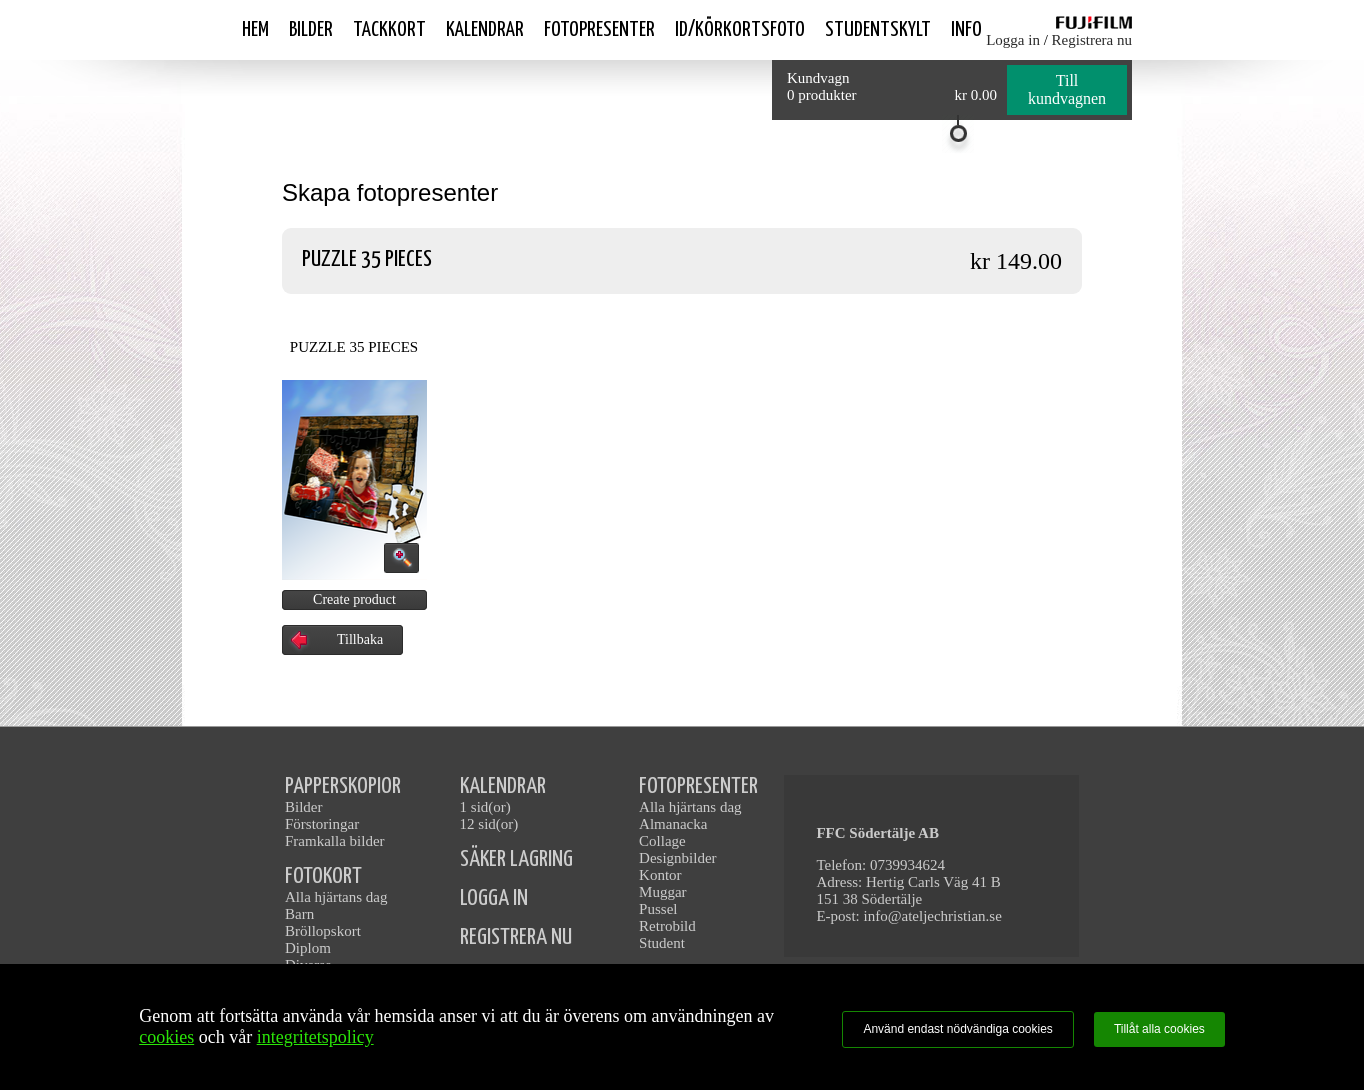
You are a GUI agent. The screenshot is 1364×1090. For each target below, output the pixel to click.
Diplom (308, 948)
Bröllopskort (323, 931)
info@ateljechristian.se (933, 916)
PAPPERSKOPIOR (343, 786)
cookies (166, 1037)
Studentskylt (878, 30)
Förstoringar (322, 824)
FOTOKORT (323, 876)
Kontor (660, 875)
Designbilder (677, 858)
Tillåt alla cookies (1159, 1029)
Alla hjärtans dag (336, 897)
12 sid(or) (489, 824)
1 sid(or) (485, 807)
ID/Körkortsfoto (740, 30)
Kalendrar (485, 30)
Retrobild (667, 926)
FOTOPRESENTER (698, 786)
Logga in (1013, 40)
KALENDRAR (503, 786)
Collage (662, 841)
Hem (255, 30)
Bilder (311, 30)
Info (966, 30)
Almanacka (673, 824)
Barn (299, 914)
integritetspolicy (315, 1037)
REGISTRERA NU (516, 937)
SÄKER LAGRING (516, 859)
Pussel (658, 909)
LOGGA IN (494, 898)
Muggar (663, 892)
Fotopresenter (599, 30)
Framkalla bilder (335, 841)
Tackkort (389, 30)
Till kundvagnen (1067, 89)
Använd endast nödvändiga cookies (957, 1029)
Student (662, 943)
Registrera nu (1092, 40)
